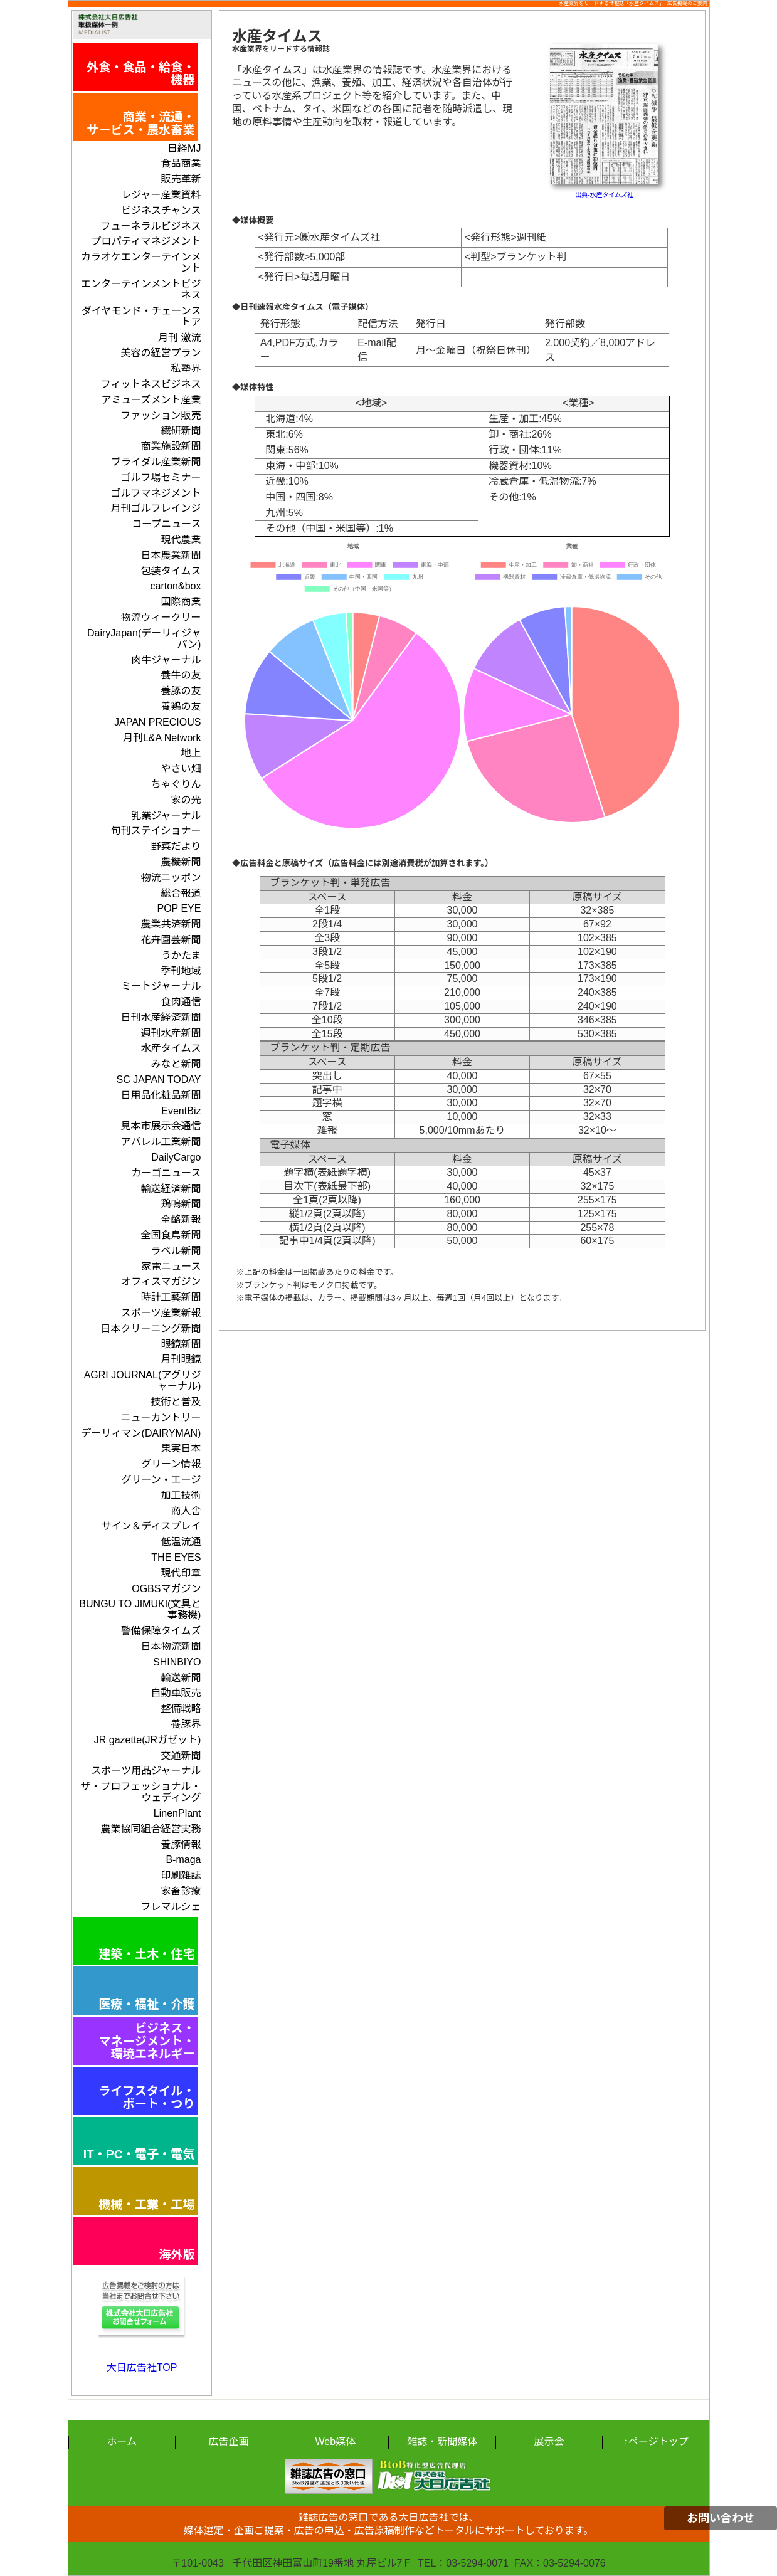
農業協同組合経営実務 (150, 1829)
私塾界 (186, 368)
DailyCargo (176, 1157)
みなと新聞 (176, 1063)
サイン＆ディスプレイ (151, 1526)
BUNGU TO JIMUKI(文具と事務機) (140, 1609)
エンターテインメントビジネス (141, 289)
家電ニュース (171, 1266)
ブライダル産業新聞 (156, 462)
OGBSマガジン (166, 1588)
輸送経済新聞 (170, 1188)
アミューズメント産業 (151, 399)
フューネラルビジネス (150, 226)
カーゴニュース (166, 1173)
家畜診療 (181, 1891)
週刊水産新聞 (170, 1033)
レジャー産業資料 (161, 194)
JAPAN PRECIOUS (157, 722)
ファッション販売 (160, 415)
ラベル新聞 (176, 1250)
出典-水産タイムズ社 (604, 194)
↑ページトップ (656, 2441)
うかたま (181, 955)
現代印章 (181, 1573)
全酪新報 (181, 1219)
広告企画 (228, 2441)
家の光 (186, 799)
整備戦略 (181, 1708)
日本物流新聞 (170, 1646)
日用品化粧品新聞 (160, 1095)
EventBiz (181, 1111)
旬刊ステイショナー (155, 830)
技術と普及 (176, 1401)
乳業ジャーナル (166, 815)
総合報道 (181, 893)
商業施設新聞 (170, 446)
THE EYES (176, 1557)
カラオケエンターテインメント (141, 262)
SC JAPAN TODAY (159, 1079)
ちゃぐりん (176, 784)
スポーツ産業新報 (161, 1312)
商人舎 (186, 1511)
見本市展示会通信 (160, 1126)
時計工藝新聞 (170, 1297)
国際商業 (181, 601)
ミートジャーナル (161, 986)
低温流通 (181, 1541)
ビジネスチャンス (161, 210)
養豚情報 (181, 1844)
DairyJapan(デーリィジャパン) (144, 639)
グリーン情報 (171, 1464)
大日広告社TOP (142, 2367)
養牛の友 (181, 675)
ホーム (122, 2441)
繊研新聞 (181, 430)
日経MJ (184, 148)
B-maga (183, 1859)
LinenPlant (177, 1813)
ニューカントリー (160, 1417)
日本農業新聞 (170, 555)
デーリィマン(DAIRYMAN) (141, 1433)
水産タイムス (171, 1048)
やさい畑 (181, 768)
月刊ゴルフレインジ (155, 508)
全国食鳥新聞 (170, 1235)
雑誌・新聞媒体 (442, 2441)
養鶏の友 (181, 706)
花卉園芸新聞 (170, 939)
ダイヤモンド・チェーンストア (141, 316)
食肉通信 (181, 1001)
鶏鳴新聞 (181, 1203)
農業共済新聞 (170, 924)
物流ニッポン (170, 877)
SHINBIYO (177, 1662)
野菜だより (176, 846)
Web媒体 (335, 2441)
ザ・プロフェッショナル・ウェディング (140, 1792)
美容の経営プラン (160, 352)
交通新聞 (181, 1755)
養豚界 (186, 1724)
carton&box (176, 586)
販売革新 (181, 179)
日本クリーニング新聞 (150, 1328)
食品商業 (181, 163)
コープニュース (166, 524)
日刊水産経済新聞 (160, 1017)
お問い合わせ (720, 2518)
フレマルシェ (170, 1906)
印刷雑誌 (181, 1875)
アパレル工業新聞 (161, 1141)
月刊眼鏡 (181, 1359)
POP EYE (179, 908)
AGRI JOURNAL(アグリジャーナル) (142, 1380)
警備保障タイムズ (161, 1630)
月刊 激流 (179, 337)
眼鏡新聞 (181, 1344)
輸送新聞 (181, 1677)
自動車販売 (176, 1692)
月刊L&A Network (162, 737)
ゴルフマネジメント (155, 493)
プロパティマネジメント (146, 241)
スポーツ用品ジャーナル (146, 1770)
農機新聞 (181, 862)
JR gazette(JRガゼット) (147, 1739)
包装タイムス (171, 571)
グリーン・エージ (161, 1479)
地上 (191, 752)
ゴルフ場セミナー (160, 477)
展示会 (549, 2441)
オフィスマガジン (161, 1281)
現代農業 (181, 539)
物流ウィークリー (160, 617)
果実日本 (181, 1448)
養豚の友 (181, 690)
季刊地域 (181, 971)
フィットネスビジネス (151, 384)
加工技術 (181, 1495)
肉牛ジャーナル (166, 660)
